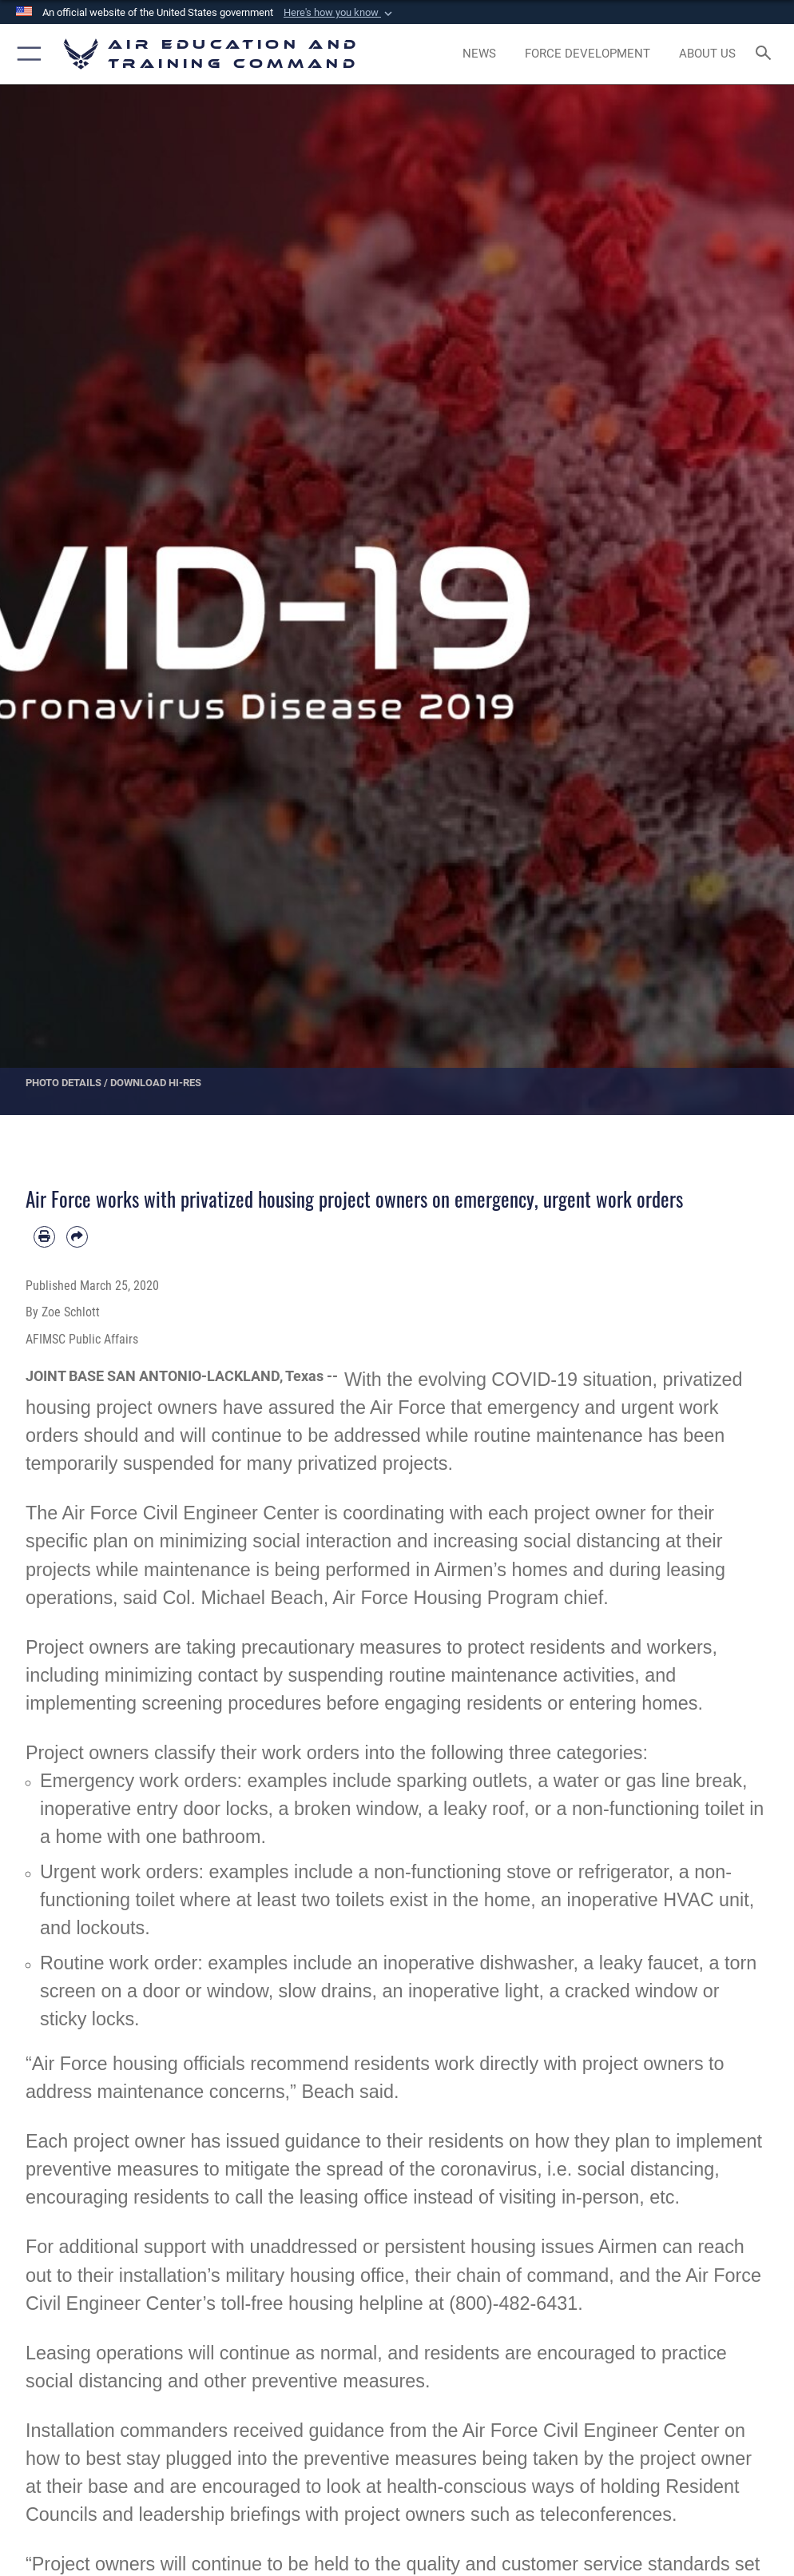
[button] (339, 13)
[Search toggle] (767, 53)
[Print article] (44, 1237)
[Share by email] (77, 1237)
